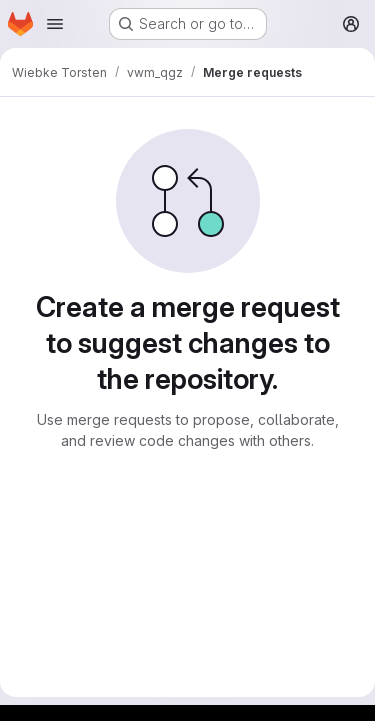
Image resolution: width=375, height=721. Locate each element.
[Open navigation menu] (55, 24)
